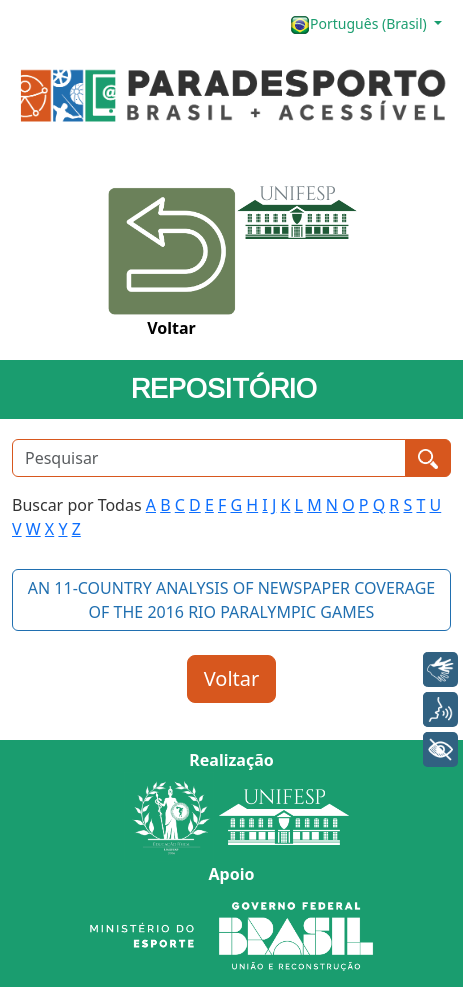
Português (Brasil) (360, 24)
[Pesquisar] (209, 458)
